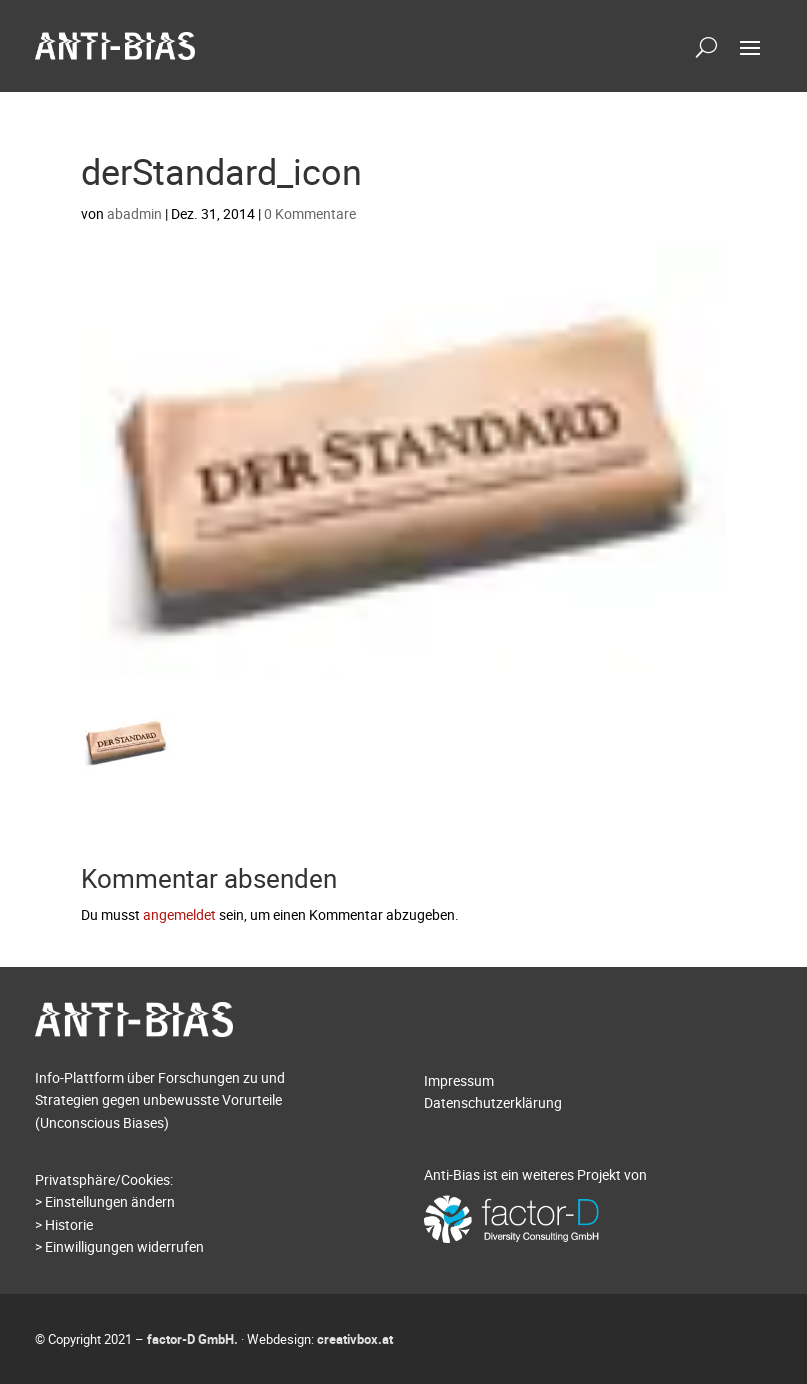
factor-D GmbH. (192, 1339)
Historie (69, 1224)
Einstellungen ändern (110, 1201)
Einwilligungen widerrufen (124, 1246)
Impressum (459, 1080)
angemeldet (179, 914)
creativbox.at (355, 1339)
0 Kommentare (310, 213)
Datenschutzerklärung (493, 1102)
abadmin (134, 213)
